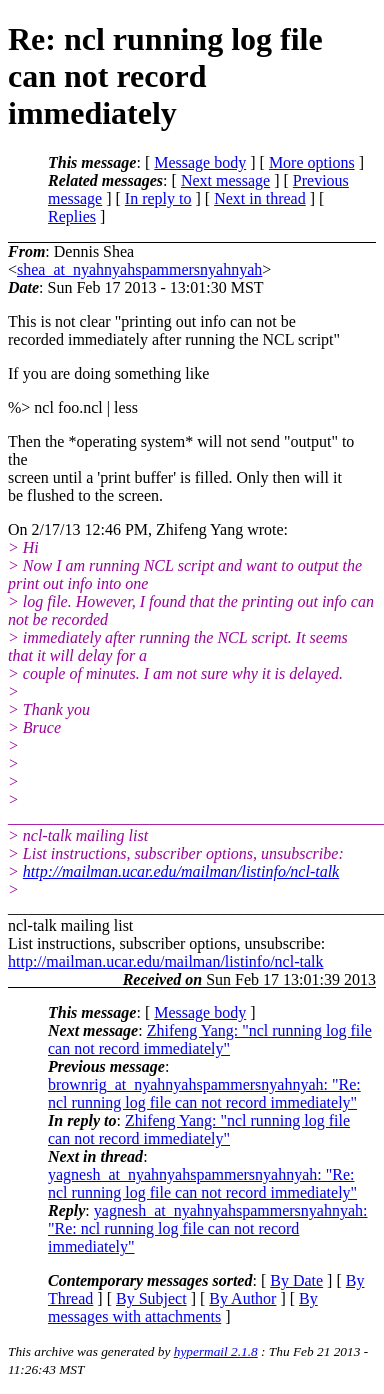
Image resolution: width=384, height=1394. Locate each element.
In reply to (158, 198)
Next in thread (260, 198)
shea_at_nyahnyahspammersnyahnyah (139, 269)
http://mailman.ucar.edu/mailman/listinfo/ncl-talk (181, 871)
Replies (72, 216)
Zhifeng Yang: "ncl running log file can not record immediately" (210, 1039)
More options (312, 162)
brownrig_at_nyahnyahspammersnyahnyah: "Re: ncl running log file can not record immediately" (204, 1093)
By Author (242, 1298)
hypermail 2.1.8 (216, 1351)
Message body (200, 162)
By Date (296, 1280)
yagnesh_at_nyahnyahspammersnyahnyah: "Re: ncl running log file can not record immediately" (202, 1183)
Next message (225, 180)
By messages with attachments (183, 1307)
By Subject (151, 1298)
